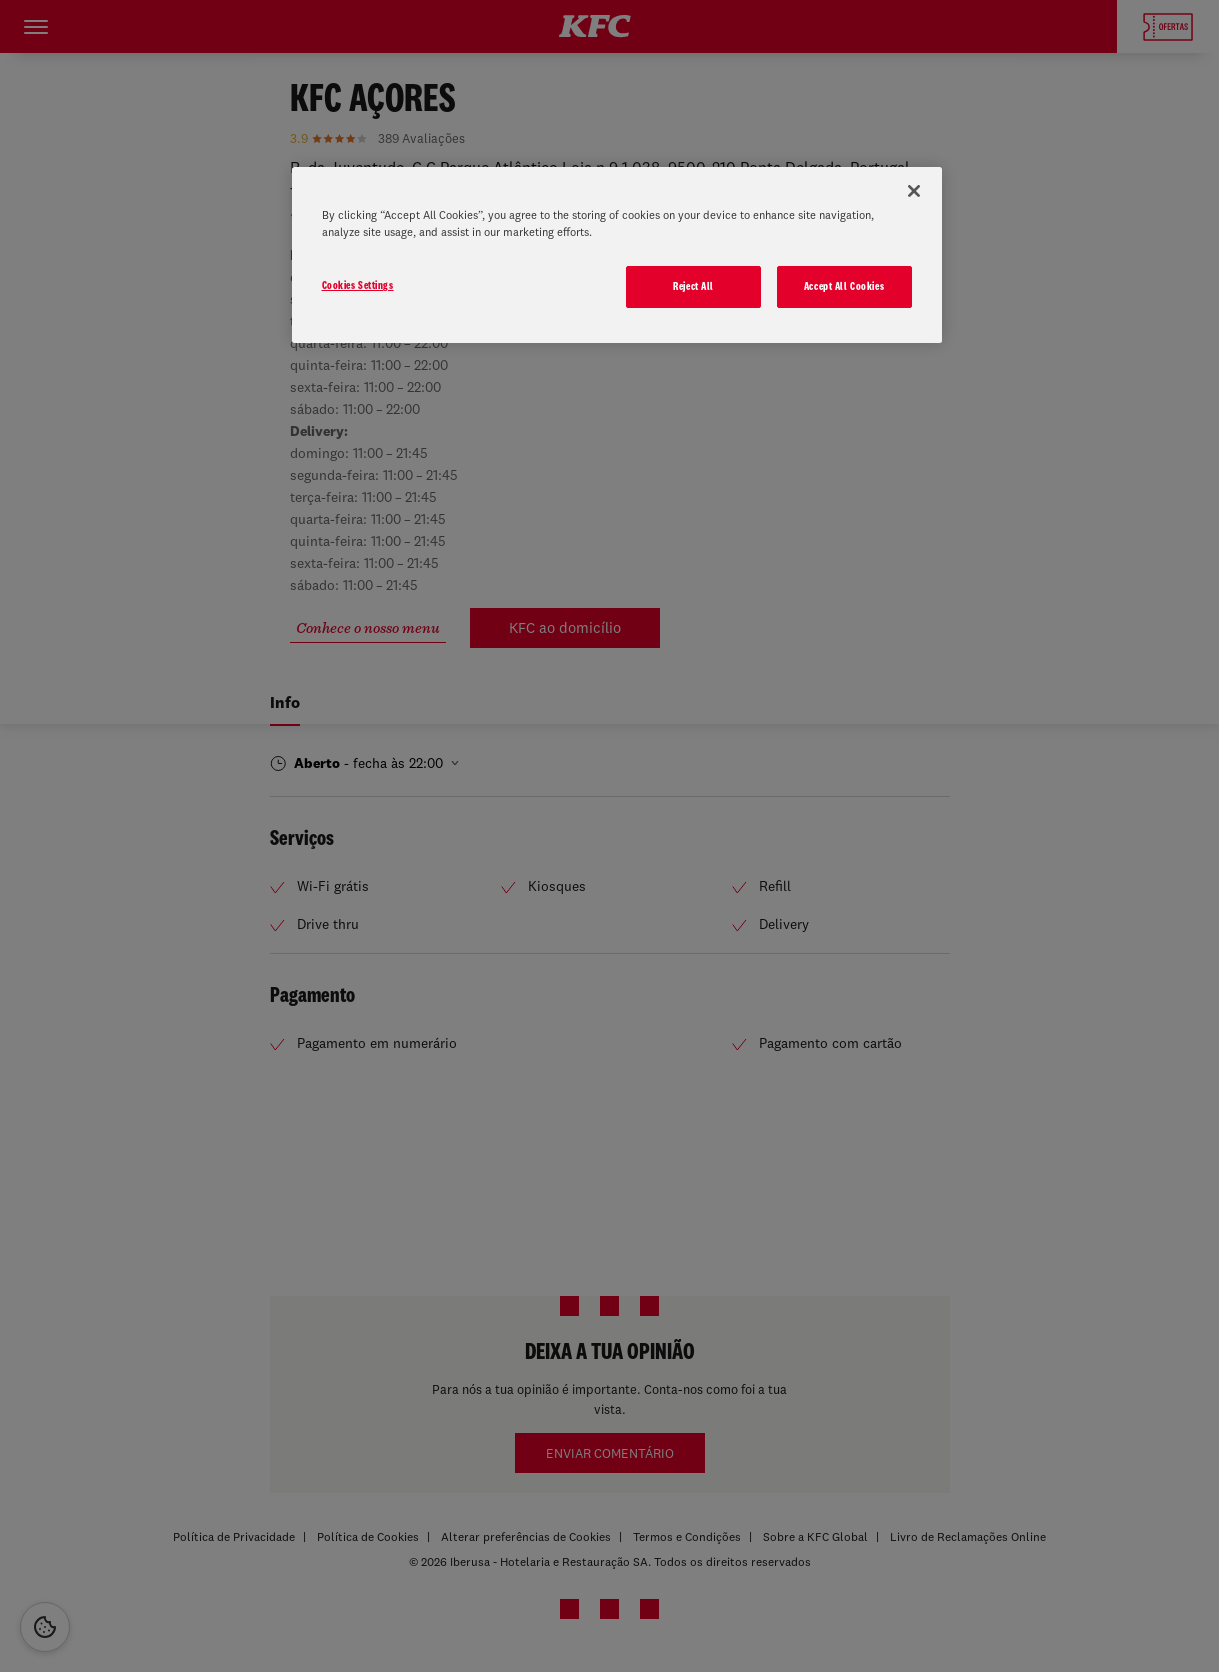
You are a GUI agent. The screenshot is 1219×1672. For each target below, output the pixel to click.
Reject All (693, 286)
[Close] (914, 191)
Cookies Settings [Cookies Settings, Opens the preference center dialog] (358, 285)
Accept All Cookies (844, 286)
